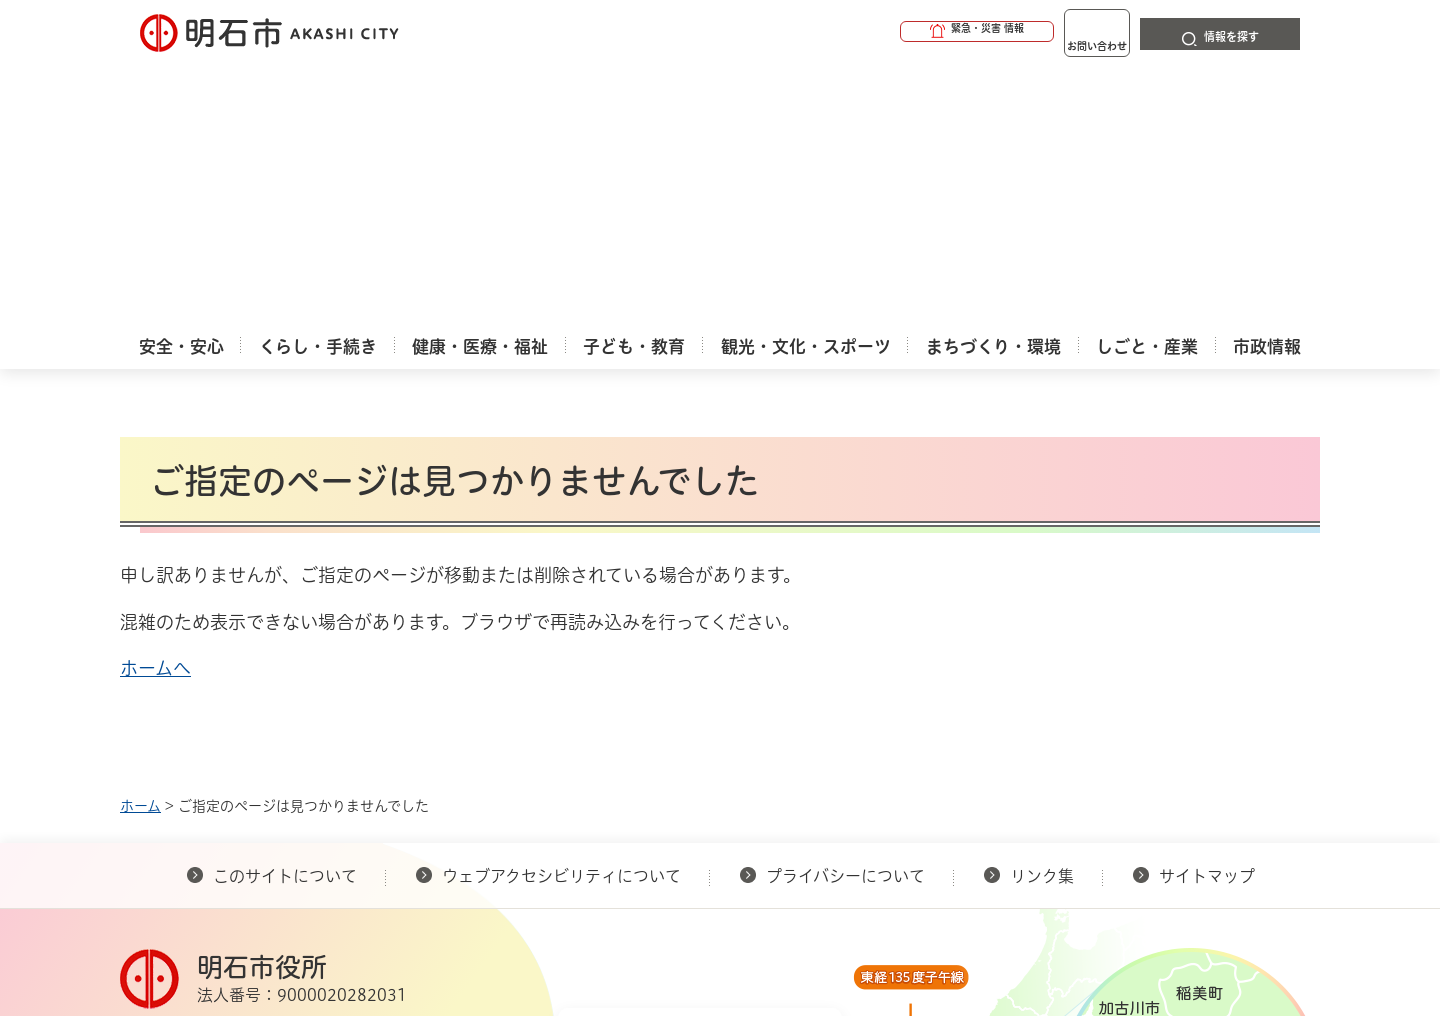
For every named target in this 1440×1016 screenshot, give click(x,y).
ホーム (140, 543)
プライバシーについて (845, 613)
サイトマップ (1207, 613)
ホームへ (155, 405)
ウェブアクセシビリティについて (561, 613)
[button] (900, 32)
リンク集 (1042, 613)
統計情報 (780, 916)
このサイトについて (285, 613)
